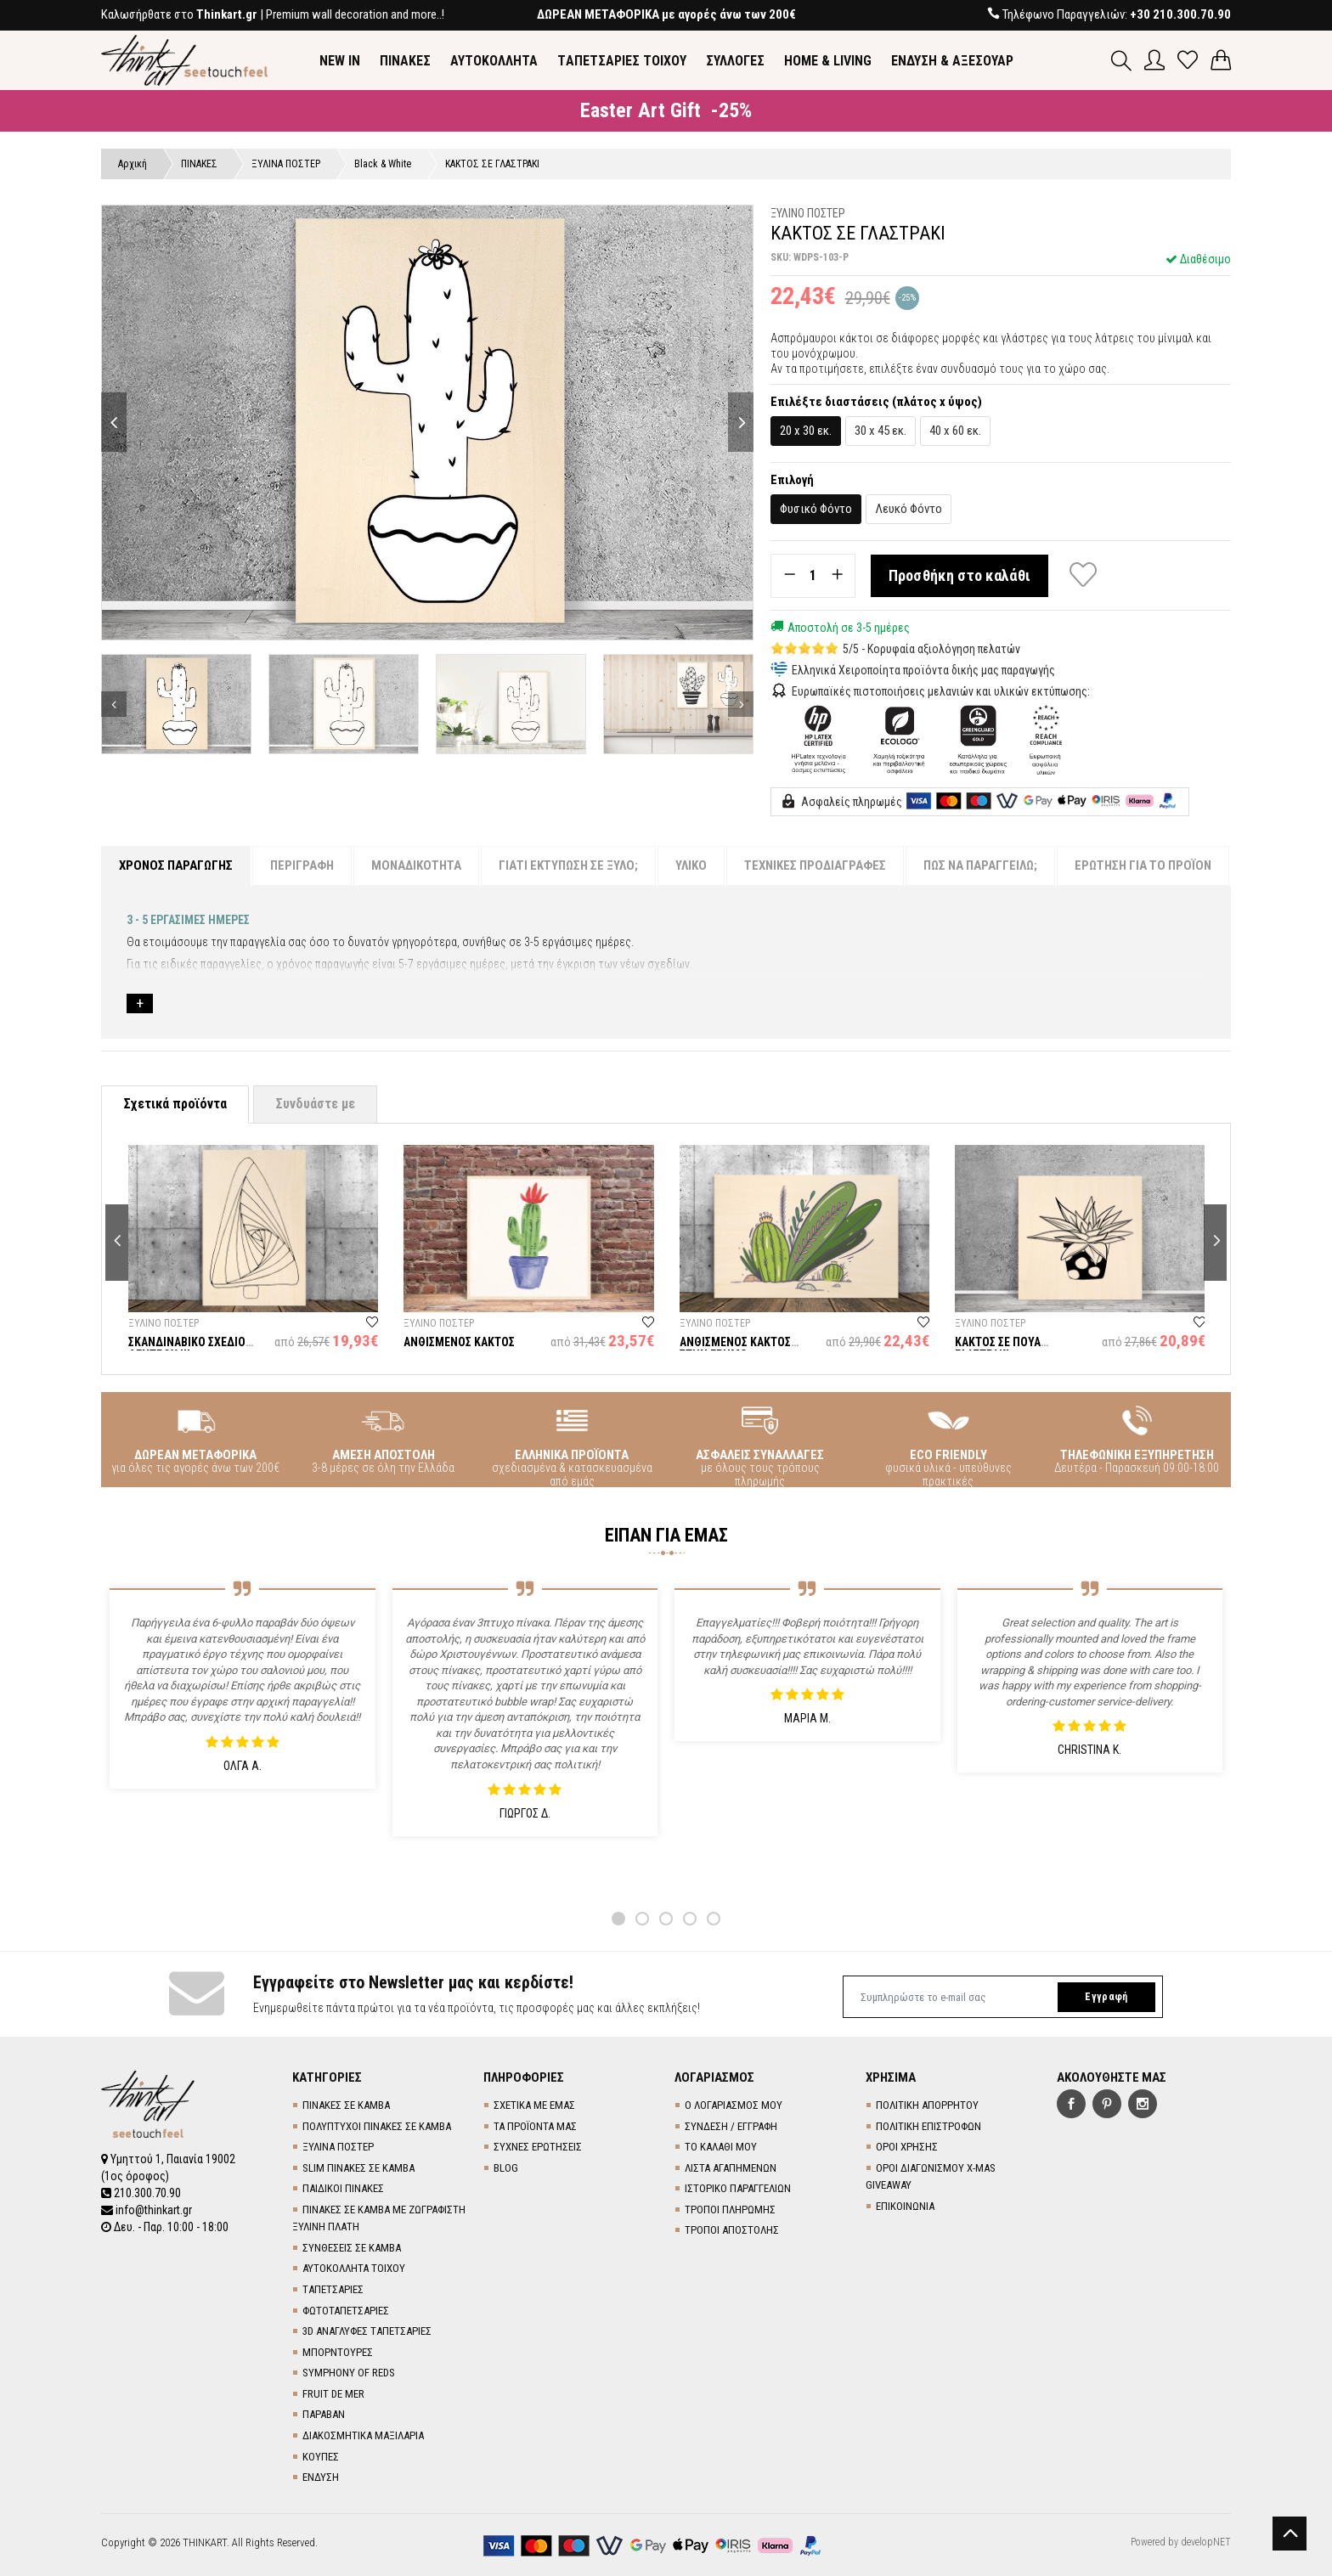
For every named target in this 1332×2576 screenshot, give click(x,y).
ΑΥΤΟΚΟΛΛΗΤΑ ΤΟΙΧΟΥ (353, 2268)
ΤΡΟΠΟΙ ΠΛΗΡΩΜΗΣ (730, 2209)
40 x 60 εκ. (955, 430)
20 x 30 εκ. (806, 430)
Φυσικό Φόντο (816, 508)
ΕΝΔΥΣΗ (320, 2477)
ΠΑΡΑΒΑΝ (323, 2414)
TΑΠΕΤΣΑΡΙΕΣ (333, 2289)
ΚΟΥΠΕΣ (320, 2456)
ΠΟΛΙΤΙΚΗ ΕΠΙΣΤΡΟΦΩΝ (928, 2126)
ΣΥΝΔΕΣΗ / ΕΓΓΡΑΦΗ (731, 2126)
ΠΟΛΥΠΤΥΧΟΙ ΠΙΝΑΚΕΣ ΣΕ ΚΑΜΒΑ (376, 2126)
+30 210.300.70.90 (1180, 14)
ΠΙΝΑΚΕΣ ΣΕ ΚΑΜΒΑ (346, 2105)
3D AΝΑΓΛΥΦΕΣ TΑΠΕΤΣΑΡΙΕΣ (367, 2331)
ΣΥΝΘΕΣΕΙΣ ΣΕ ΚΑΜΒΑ (351, 2247)
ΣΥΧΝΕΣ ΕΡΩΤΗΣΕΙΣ (538, 2146)
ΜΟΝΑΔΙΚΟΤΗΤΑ (416, 865)
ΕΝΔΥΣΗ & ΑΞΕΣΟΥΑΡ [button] (952, 61)
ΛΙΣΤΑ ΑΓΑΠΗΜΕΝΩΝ (730, 2168)
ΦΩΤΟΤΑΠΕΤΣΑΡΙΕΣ (345, 2310)
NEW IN (339, 61)
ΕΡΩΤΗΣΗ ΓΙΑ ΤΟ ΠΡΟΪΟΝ (1143, 865)
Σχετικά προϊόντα (175, 1104)
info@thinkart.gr (146, 2210)
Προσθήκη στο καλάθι (960, 575)
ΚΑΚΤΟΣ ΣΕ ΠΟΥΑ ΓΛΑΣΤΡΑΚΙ (998, 1348)
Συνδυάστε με (315, 1104)
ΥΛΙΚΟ (691, 865)
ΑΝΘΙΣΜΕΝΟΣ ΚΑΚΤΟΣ (459, 1342)
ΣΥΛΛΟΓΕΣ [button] (735, 61)
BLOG (506, 2168)
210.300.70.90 (141, 2193)
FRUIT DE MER (333, 2393)
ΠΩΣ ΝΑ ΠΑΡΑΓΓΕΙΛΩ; (980, 865)
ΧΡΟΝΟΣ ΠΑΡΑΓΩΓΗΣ (176, 865)
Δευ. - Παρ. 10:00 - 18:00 (165, 2227)
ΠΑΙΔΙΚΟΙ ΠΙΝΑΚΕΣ (343, 2188)
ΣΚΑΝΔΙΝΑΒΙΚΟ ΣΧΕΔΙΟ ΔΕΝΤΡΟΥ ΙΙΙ (187, 1348)
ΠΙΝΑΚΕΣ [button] (405, 61)
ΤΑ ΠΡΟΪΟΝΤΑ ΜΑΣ (535, 2126)
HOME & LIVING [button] (828, 61)
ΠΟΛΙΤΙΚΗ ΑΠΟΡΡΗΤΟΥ (927, 2105)
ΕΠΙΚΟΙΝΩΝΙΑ (905, 2206)
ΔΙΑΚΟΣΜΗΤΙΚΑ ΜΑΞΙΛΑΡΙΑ (363, 2435)
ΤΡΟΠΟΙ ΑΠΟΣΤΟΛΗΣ (732, 2230)
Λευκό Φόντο (908, 508)
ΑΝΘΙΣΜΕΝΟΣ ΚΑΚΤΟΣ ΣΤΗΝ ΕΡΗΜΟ (735, 1348)
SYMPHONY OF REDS (348, 2372)
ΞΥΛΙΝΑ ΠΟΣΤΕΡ (338, 2146)
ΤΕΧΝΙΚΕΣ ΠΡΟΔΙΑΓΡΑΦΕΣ (815, 865)
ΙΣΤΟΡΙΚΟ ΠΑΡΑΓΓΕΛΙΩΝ (738, 2188)
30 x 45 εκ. (880, 430)
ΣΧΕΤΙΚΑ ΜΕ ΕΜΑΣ (534, 2105)
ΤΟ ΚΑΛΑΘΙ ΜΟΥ (721, 2146)
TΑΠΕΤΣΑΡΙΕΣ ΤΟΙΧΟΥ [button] (621, 61)
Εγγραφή (1106, 1997)
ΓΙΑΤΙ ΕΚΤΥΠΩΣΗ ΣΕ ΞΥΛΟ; (568, 865)
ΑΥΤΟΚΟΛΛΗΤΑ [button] (494, 61)
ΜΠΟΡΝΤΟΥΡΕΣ (337, 2352)
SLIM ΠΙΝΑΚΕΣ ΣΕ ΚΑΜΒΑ (358, 2168)
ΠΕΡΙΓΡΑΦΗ (302, 865)
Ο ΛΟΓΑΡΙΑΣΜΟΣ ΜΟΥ (733, 2105)
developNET (1206, 2542)
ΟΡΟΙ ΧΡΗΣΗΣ (907, 2146)
